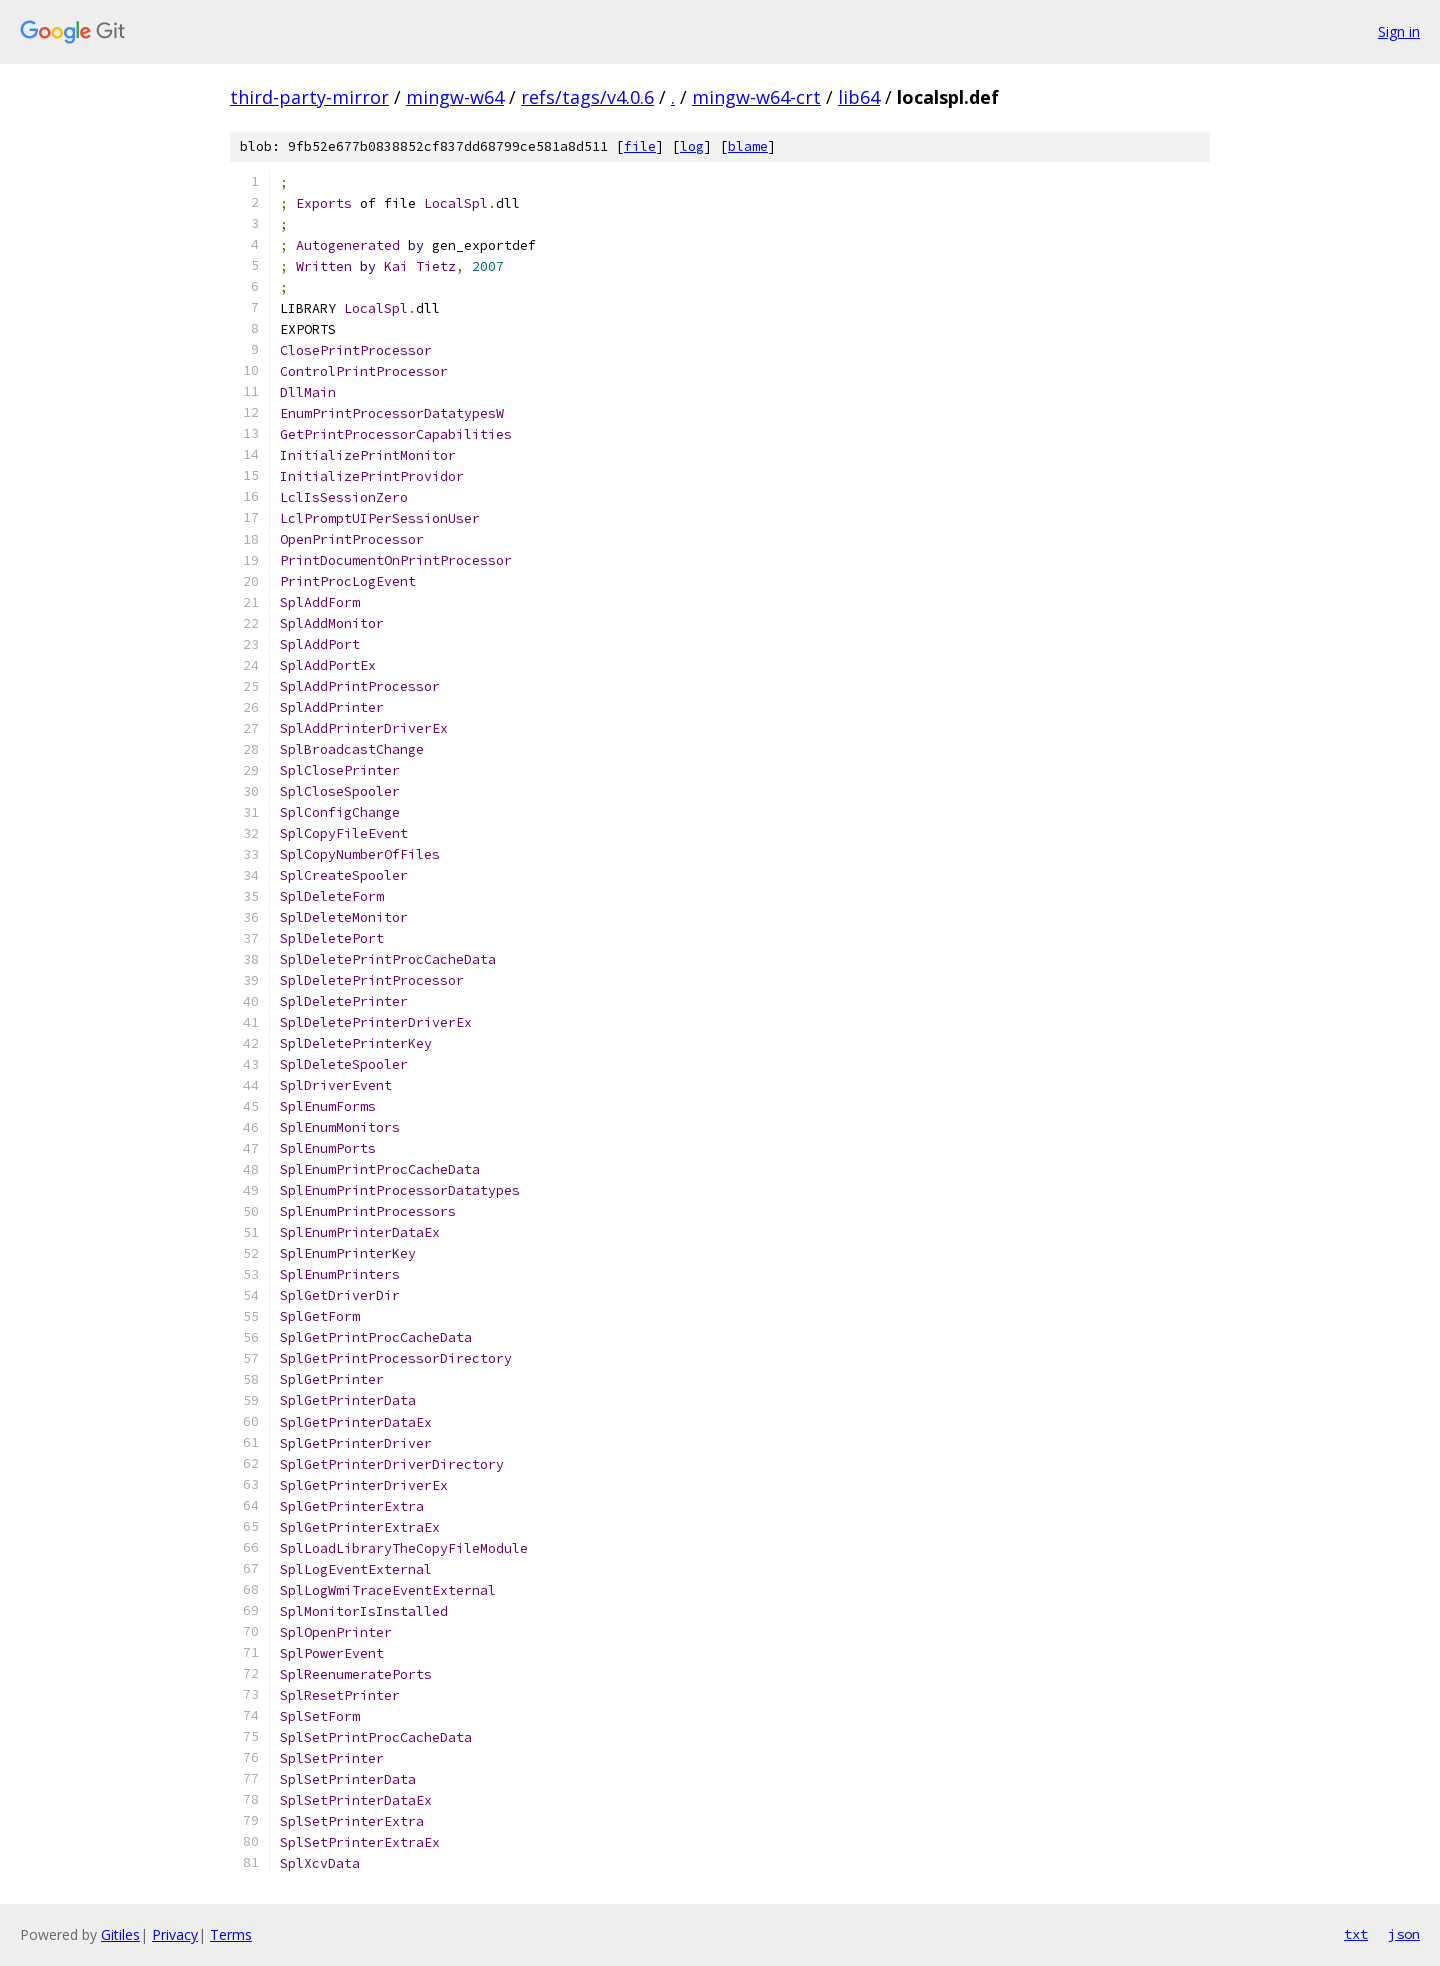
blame (748, 146)
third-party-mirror (309, 97)
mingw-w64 (455, 97)
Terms (231, 1934)
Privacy (175, 1934)
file (640, 146)
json (1404, 1934)
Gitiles (120, 1934)
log (692, 146)
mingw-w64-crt (756, 97)
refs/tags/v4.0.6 (587, 97)
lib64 (859, 97)
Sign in (1399, 31)
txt (1356, 1934)
